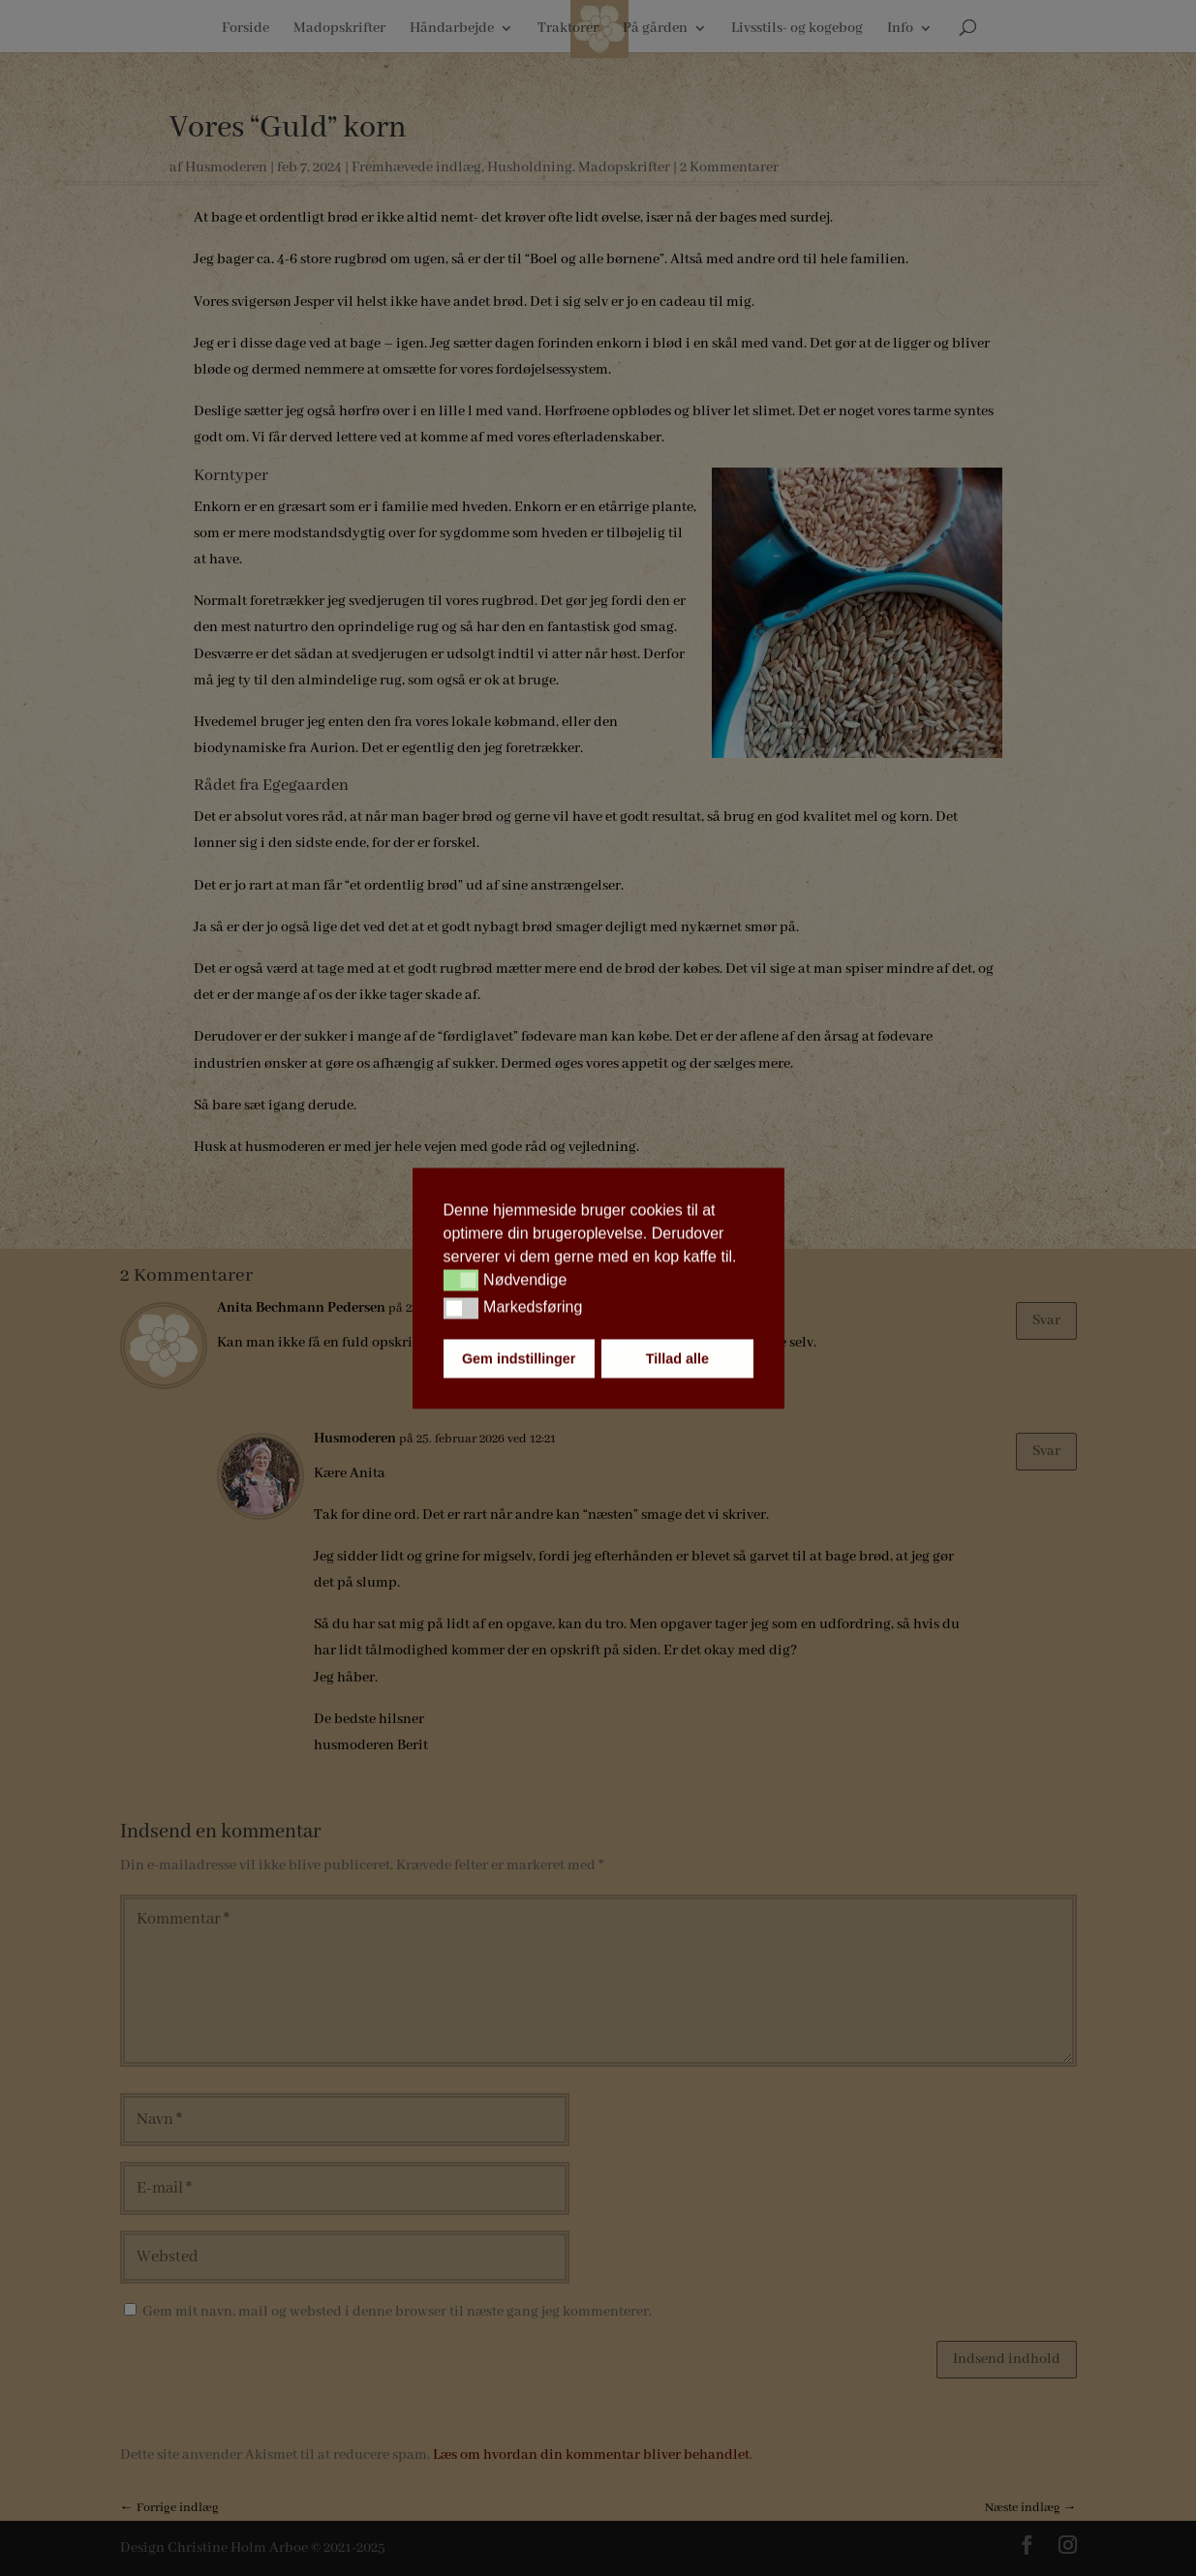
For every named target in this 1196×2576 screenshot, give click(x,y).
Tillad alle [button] (677, 1358)
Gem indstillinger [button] (519, 1358)
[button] (461, 1280)
